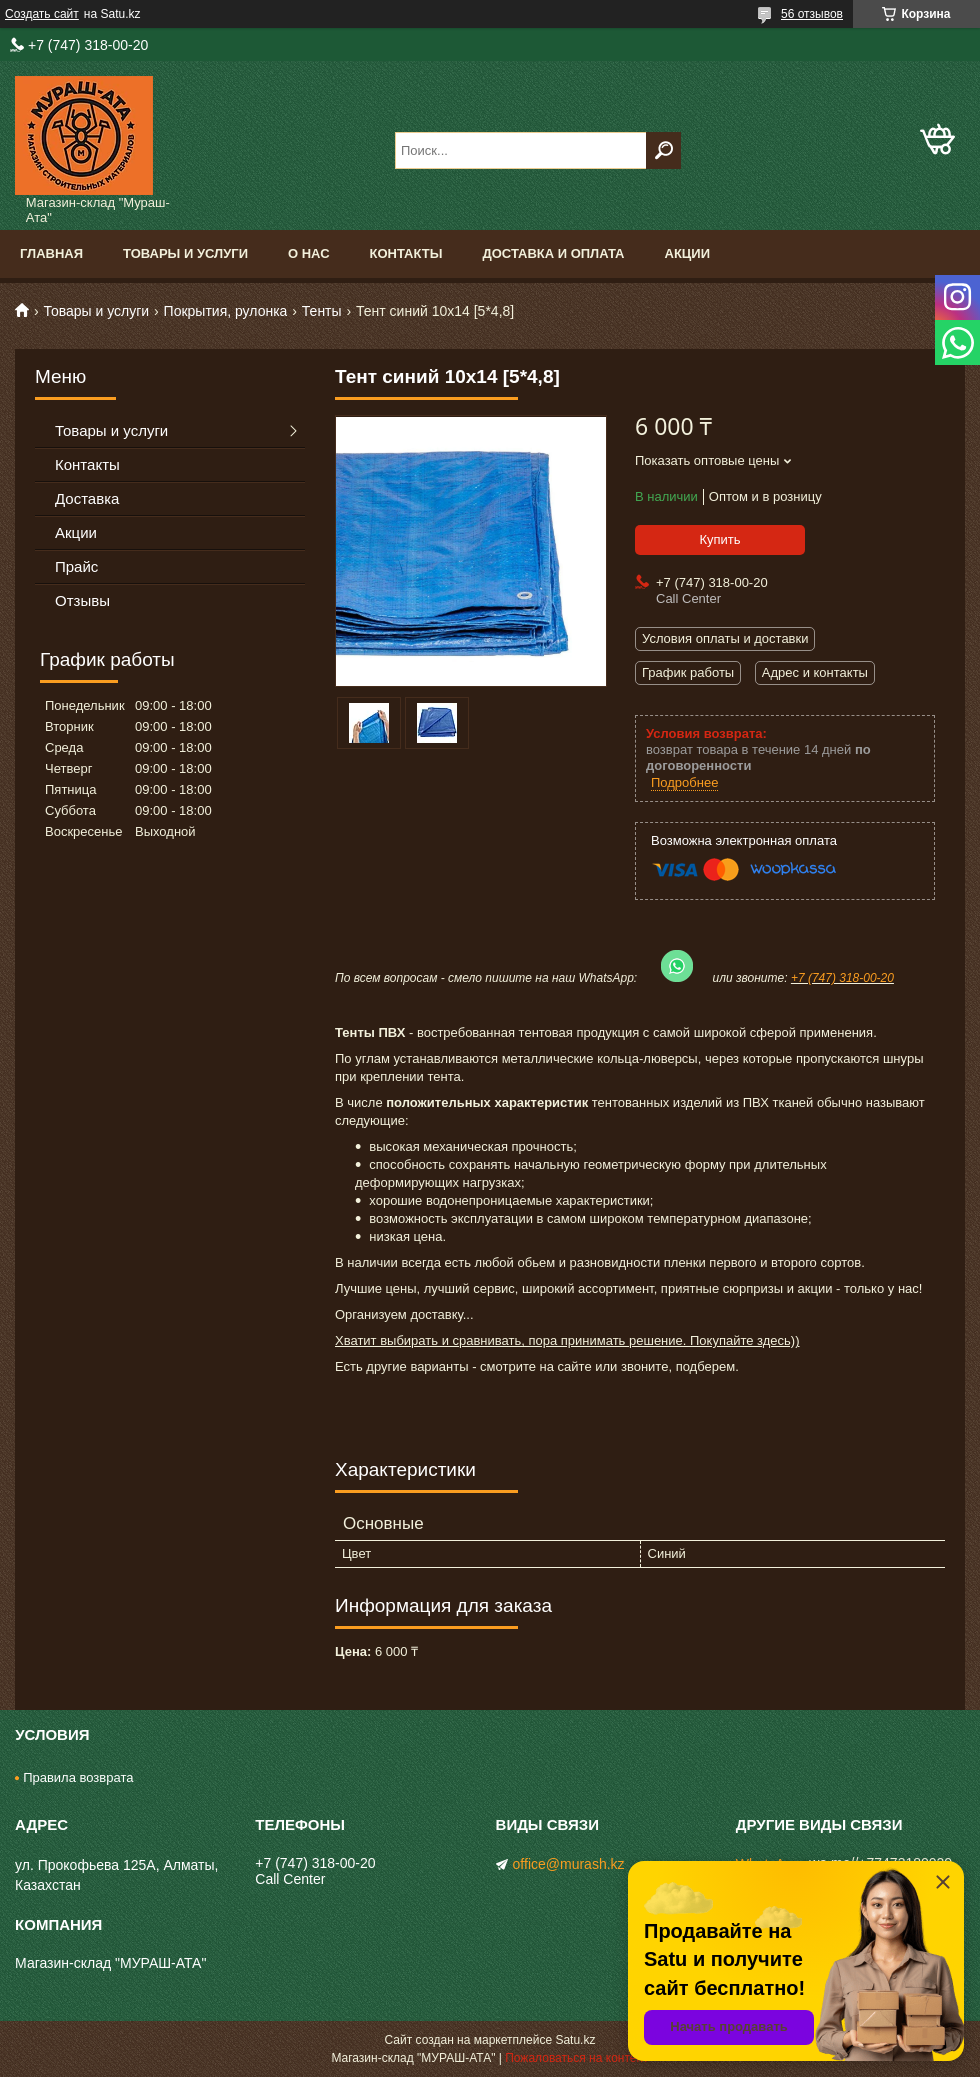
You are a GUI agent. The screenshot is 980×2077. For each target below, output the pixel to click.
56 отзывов (812, 14)
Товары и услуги (185, 253)
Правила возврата (78, 1777)
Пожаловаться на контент (576, 2058)
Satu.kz (575, 2040)
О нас (309, 253)
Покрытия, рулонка (226, 311)
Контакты (406, 253)
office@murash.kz (569, 1864)
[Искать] (663, 150)
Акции (688, 253)
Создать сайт (42, 14)
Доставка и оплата (553, 253)
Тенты (322, 311)
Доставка (87, 498)
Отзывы (82, 600)
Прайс (76, 566)
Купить (719, 539)
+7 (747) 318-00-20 (842, 978)
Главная (51, 253)
